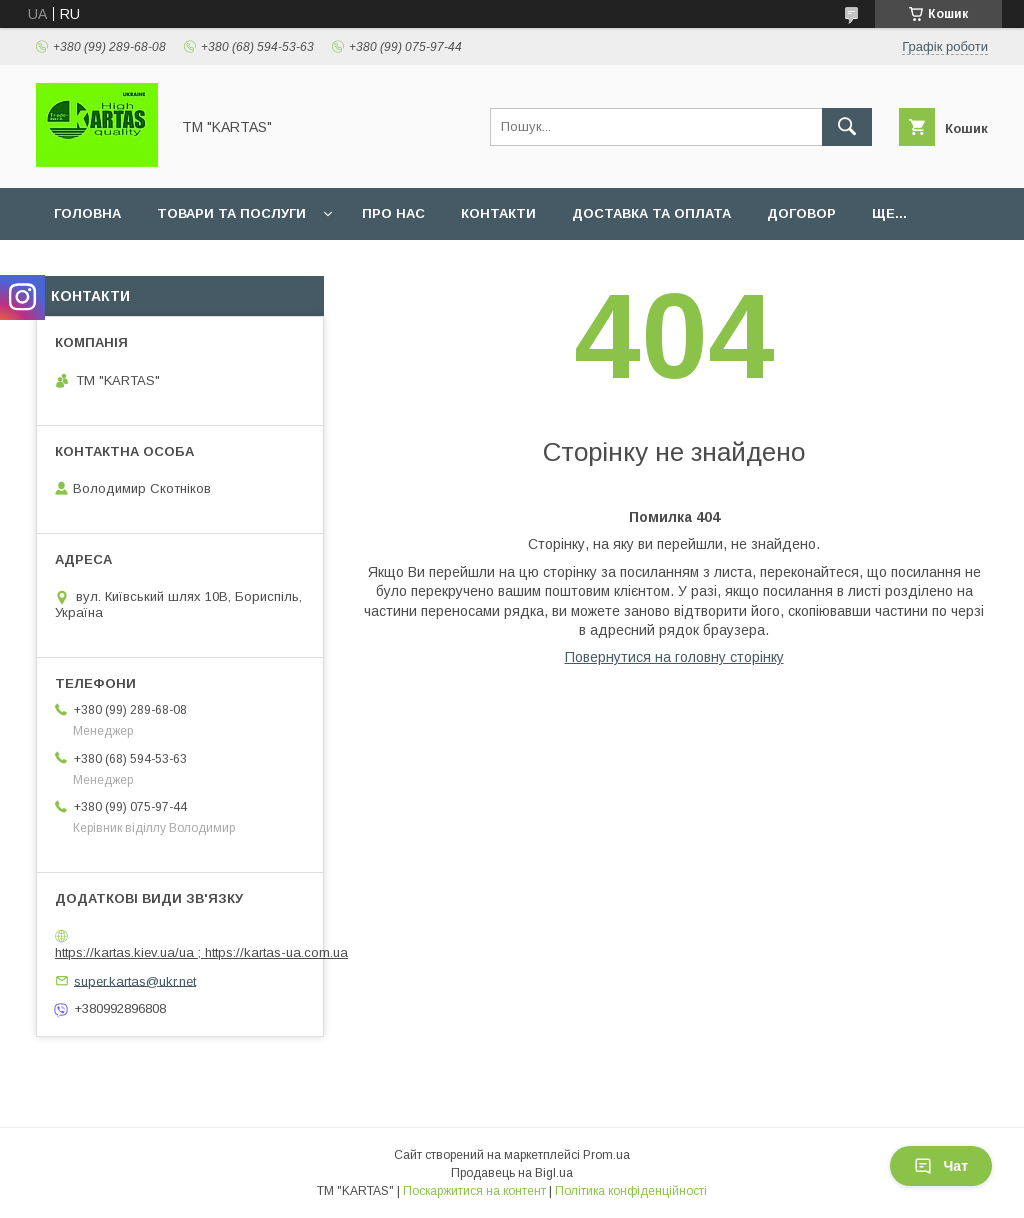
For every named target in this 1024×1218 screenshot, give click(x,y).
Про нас (393, 213)
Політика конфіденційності (631, 1191)
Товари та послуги (231, 213)
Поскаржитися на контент (474, 1191)
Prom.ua (606, 1155)
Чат (941, 1166)
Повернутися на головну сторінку (674, 657)
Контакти (498, 213)
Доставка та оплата (651, 213)
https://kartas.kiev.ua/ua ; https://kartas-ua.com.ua (201, 952)
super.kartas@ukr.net (135, 980)
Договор (801, 213)
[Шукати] (847, 127)
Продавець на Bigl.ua (512, 1173)
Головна (87, 213)
